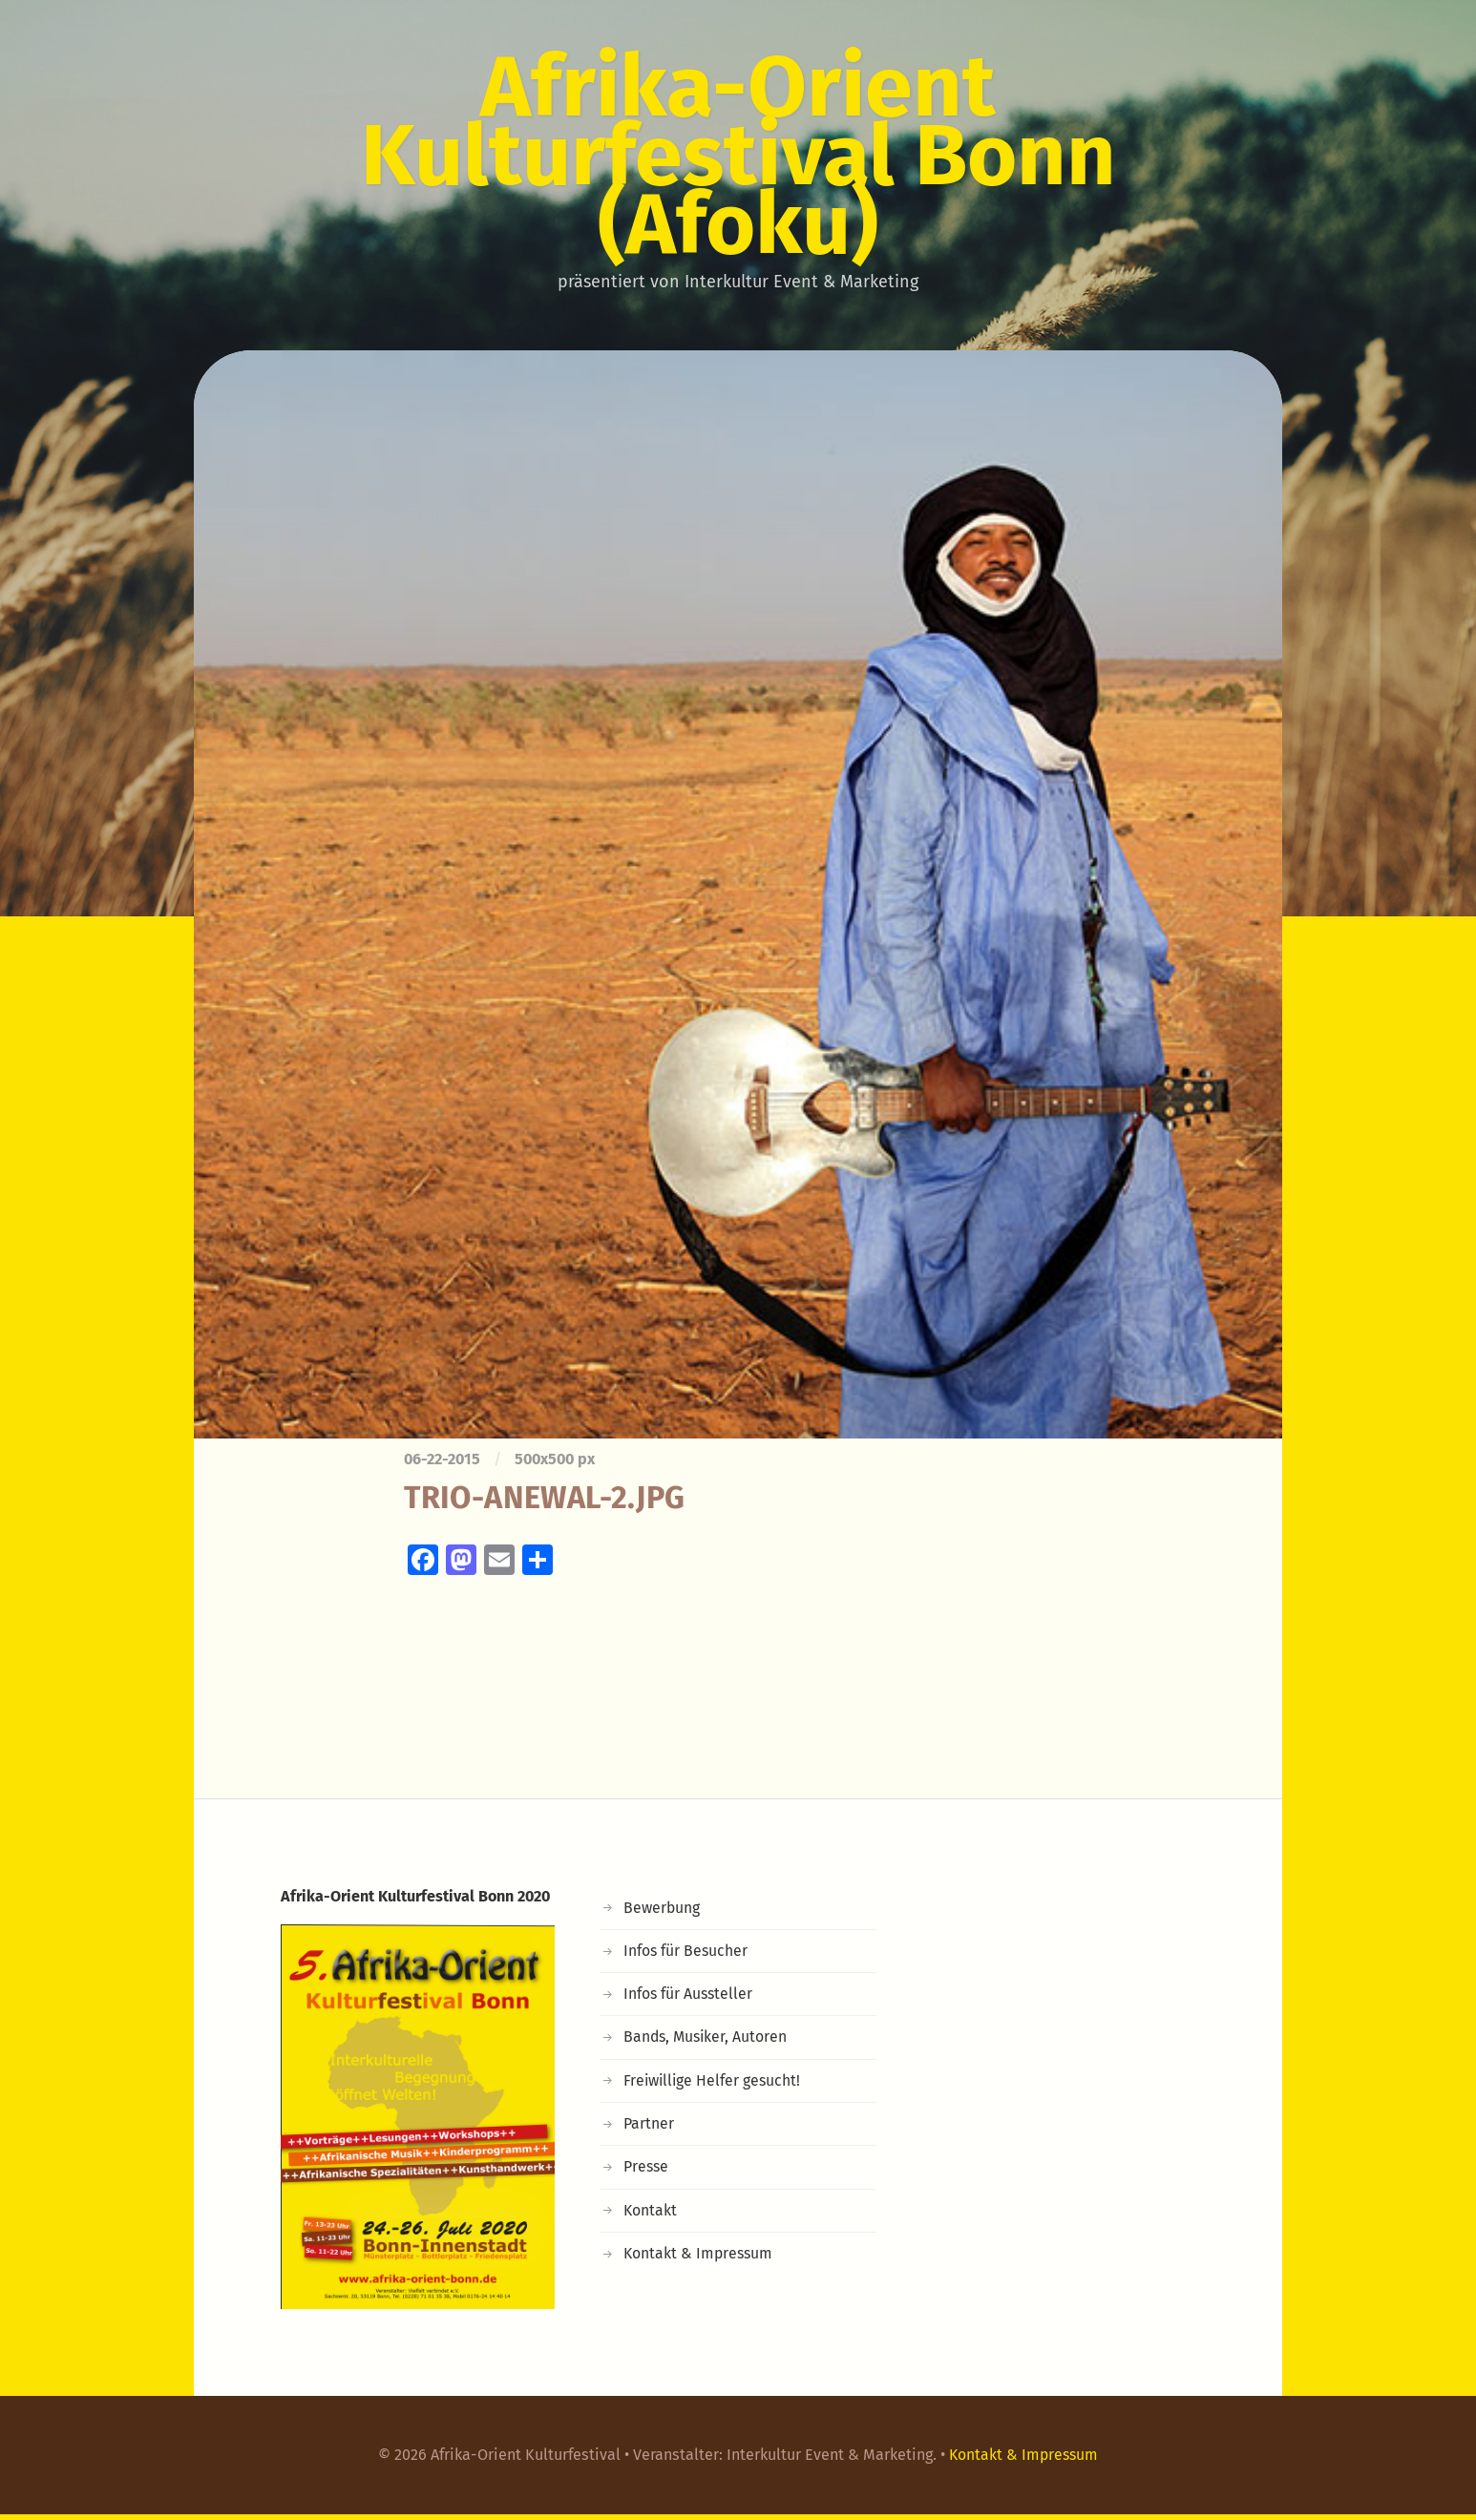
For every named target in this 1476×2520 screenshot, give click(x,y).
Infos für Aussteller (689, 1999)
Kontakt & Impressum (699, 2259)
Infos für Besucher (686, 1956)
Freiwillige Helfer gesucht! (714, 2086)
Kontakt (650, 2216)
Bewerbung (662, 1913)
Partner (648, 2129)
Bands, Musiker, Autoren (707, 2042)
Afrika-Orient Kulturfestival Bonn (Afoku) (738, 158)
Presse (646, 2172)
